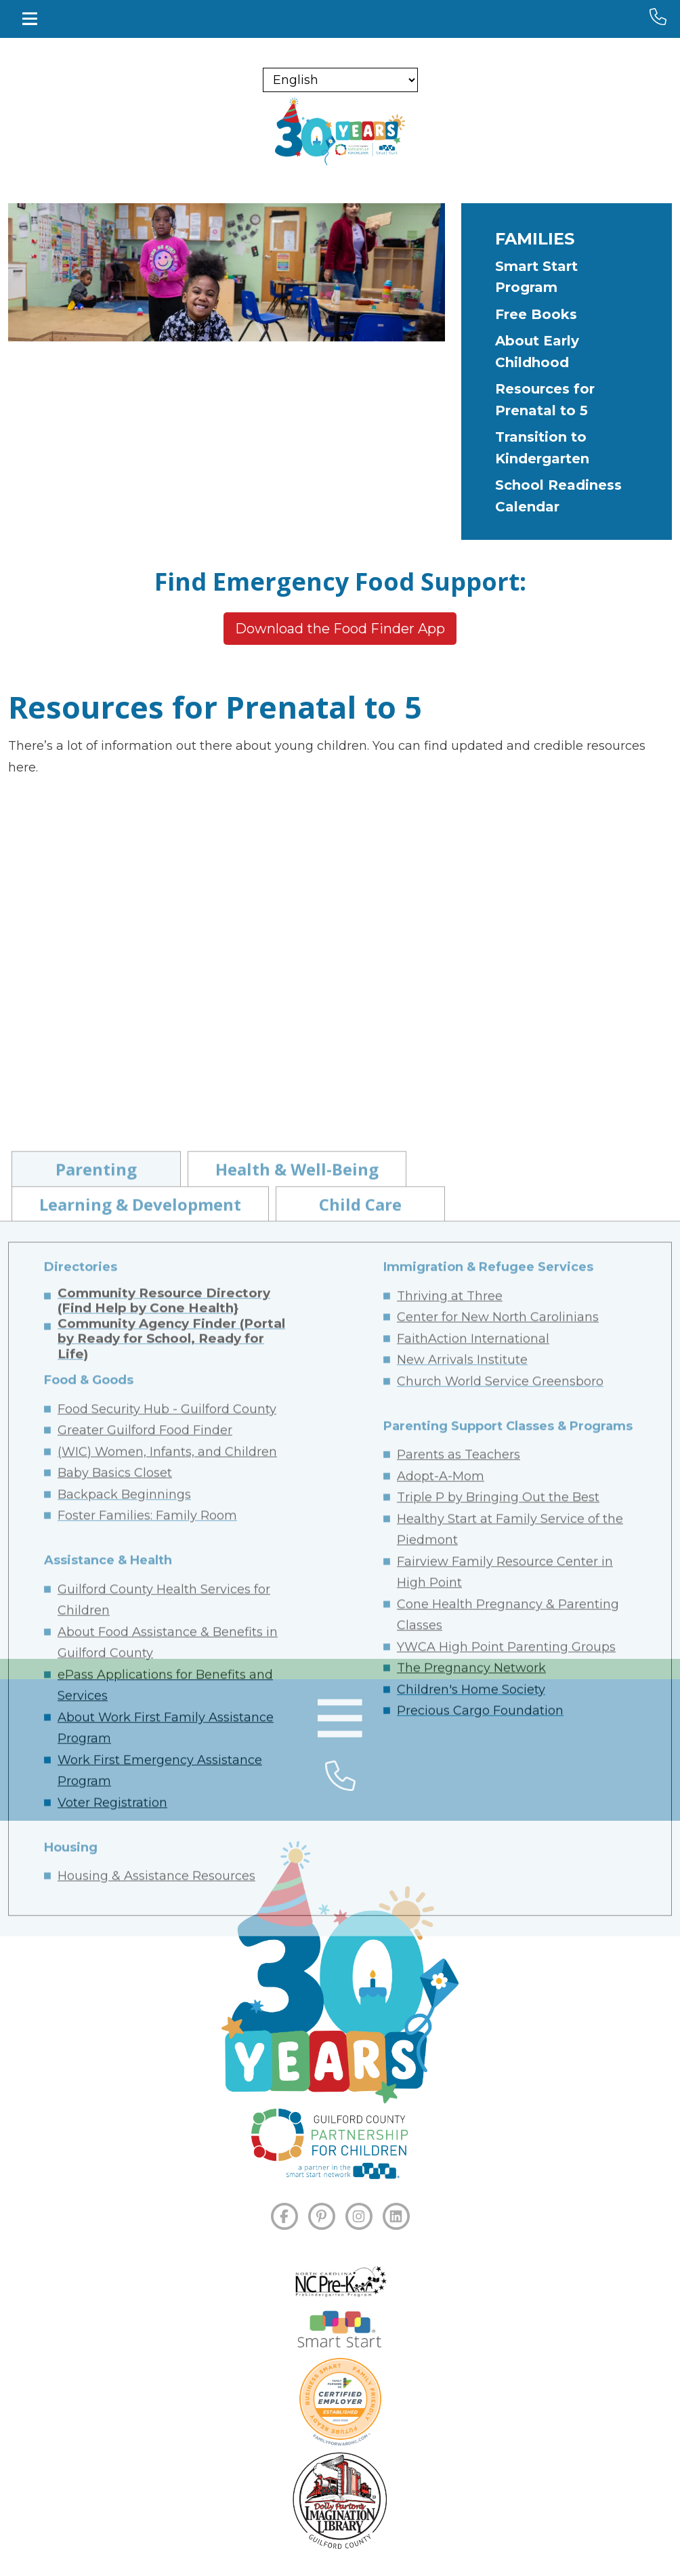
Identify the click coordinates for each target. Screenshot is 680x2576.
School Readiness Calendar (558, 496)
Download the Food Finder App (340, 628)
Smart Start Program (536, 277)
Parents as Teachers (458, 1911)
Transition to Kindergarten (542, 448)
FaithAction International (473, 1795)
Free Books (536, 314)
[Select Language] (340, 80)
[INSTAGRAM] (359, 2216)
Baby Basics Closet (115, 1929)
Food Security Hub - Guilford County (167, 1866)
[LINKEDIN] (396, 2216)
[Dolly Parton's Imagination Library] (340, 2501)
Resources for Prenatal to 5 (545, 400)
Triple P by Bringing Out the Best (498, 1954)
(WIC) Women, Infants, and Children (167, 1908)
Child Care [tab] (360, 1661)
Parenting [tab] (96, 1626)
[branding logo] (340, 131)
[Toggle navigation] (30, 19)
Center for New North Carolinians (498, 1774)
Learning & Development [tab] (140, 1661)
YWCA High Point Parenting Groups (506, 2103)
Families (534, 239)
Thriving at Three (450, 1753)
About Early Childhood (537, 352)
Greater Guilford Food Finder (145, 1887)
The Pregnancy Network (471, 2124)
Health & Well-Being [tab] (297, 1626)
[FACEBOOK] (284, 2216)
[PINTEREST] (322, 2216)
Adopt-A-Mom (440, 1933)
